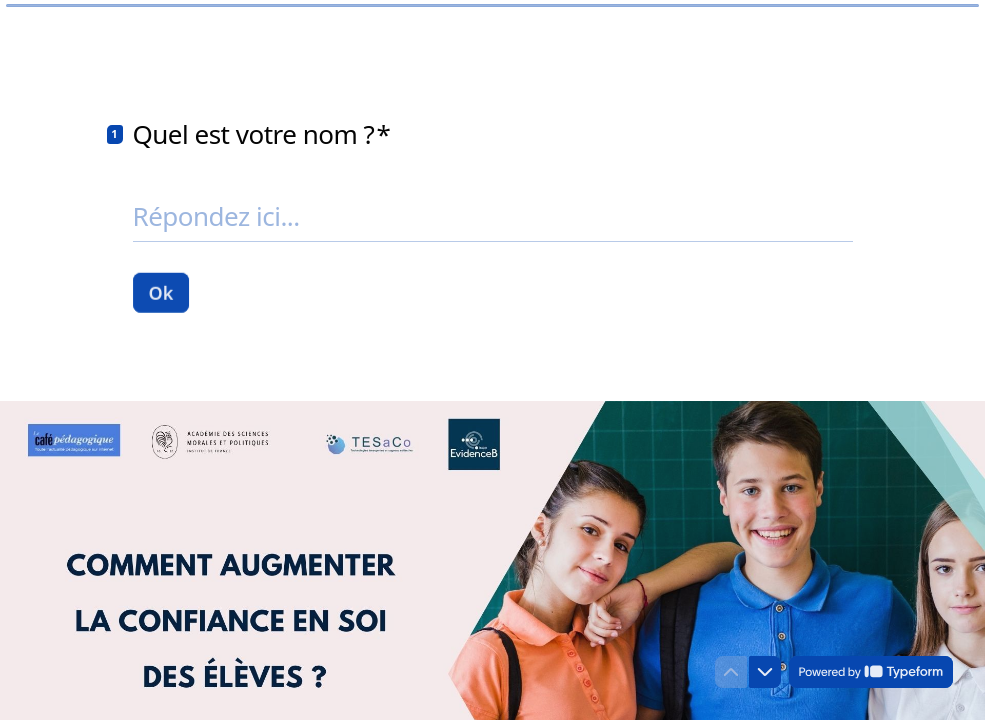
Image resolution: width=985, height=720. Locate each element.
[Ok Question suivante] (161, 292)
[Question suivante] (765, 672)
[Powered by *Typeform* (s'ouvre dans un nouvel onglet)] (871, 672)
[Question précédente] (731, 672)
